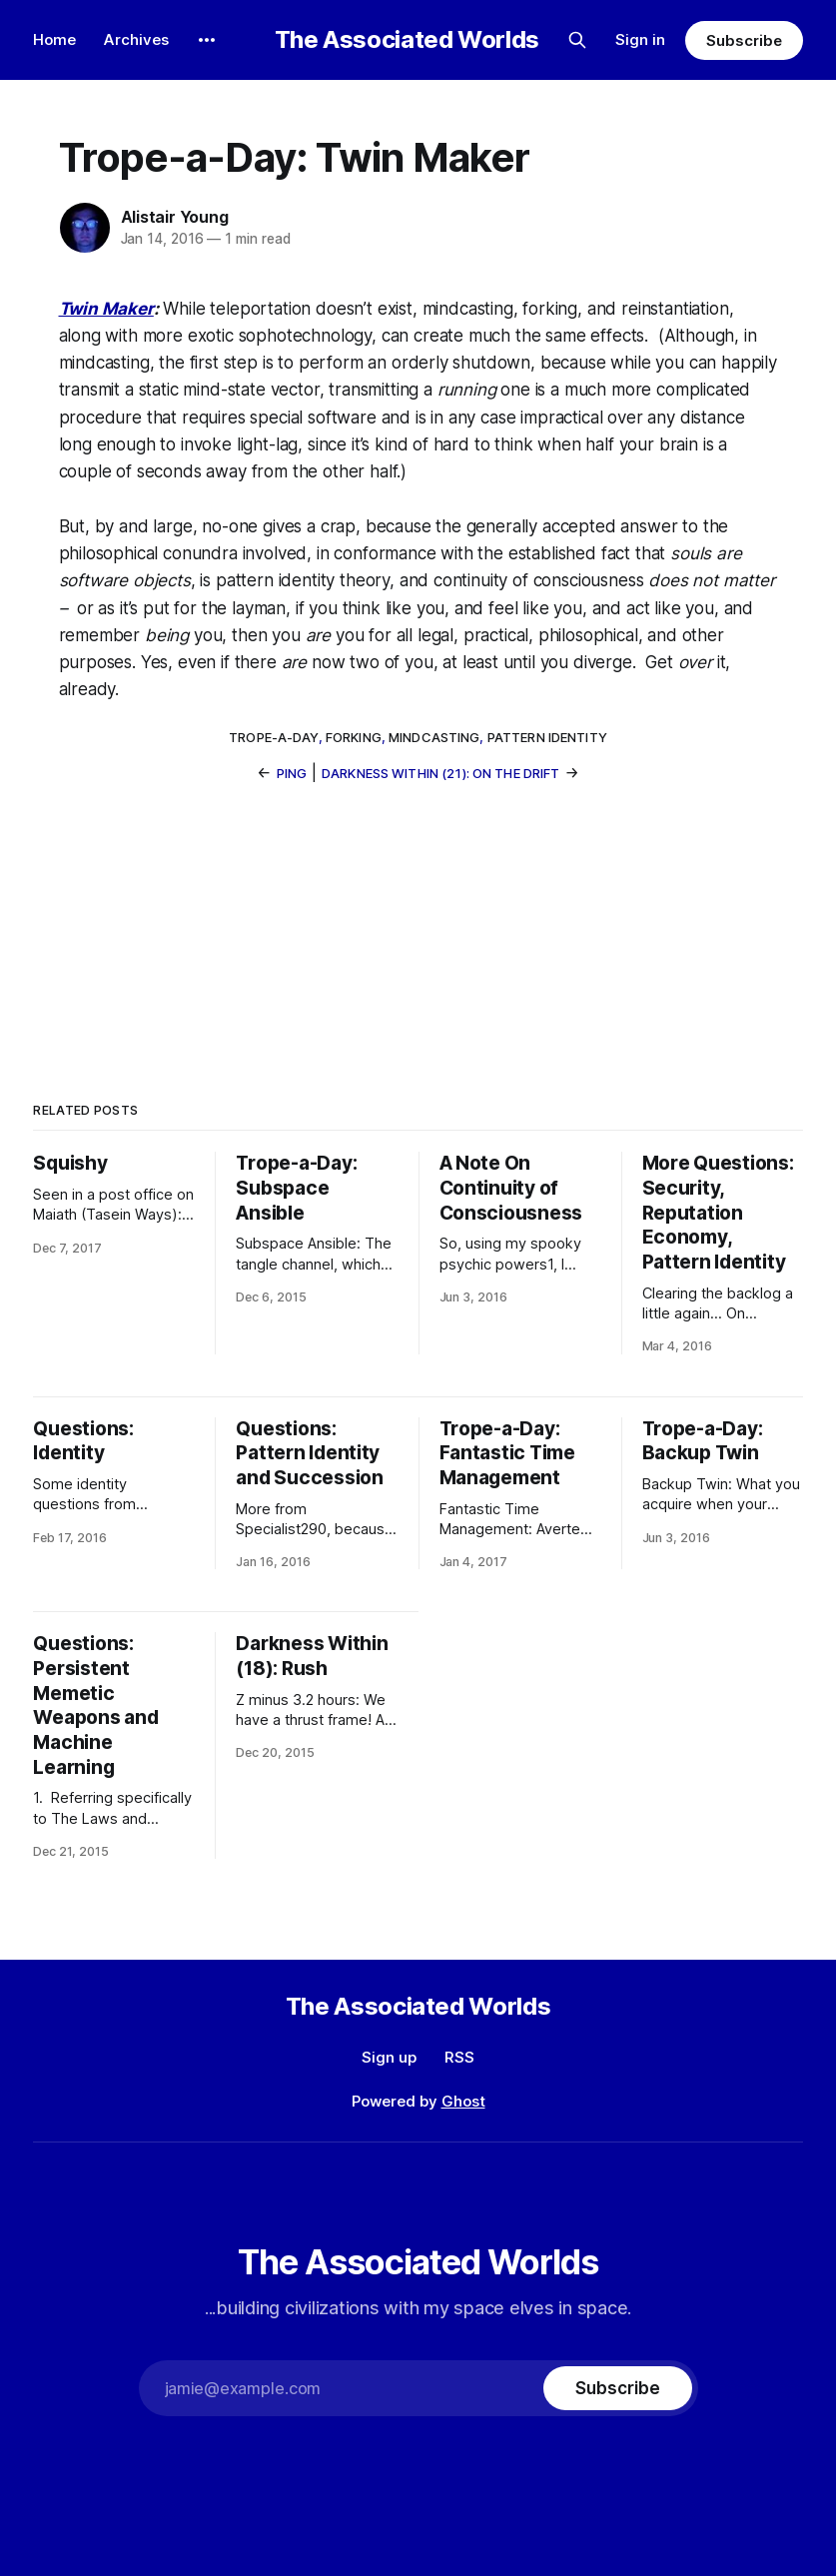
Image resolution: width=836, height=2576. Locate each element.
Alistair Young (175, 217)
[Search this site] (577, 40)
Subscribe (743, 40)
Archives (136, 39)
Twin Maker (106, 309)
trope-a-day (273, 737)
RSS (459, 2057)
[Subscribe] (617, 2388)
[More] (207, 40)
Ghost (463, 2101)
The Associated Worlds (407, 40)
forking (354, 737)
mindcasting (434, 737)
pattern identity (547, 737)
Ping (292, 773)
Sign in (640, 39)
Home (54, 39)
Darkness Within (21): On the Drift (440, 773)
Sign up (389, 2057)
